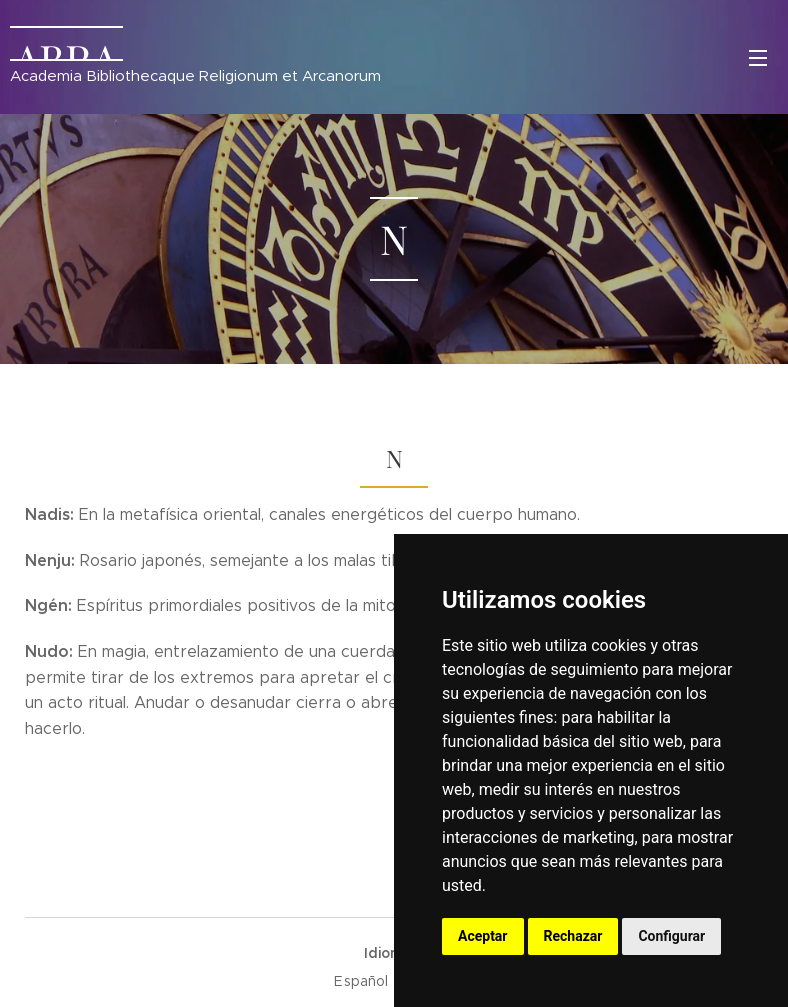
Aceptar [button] (483, 936)
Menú (758, 58)
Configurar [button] (671, 936)
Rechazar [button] (573, 936)
